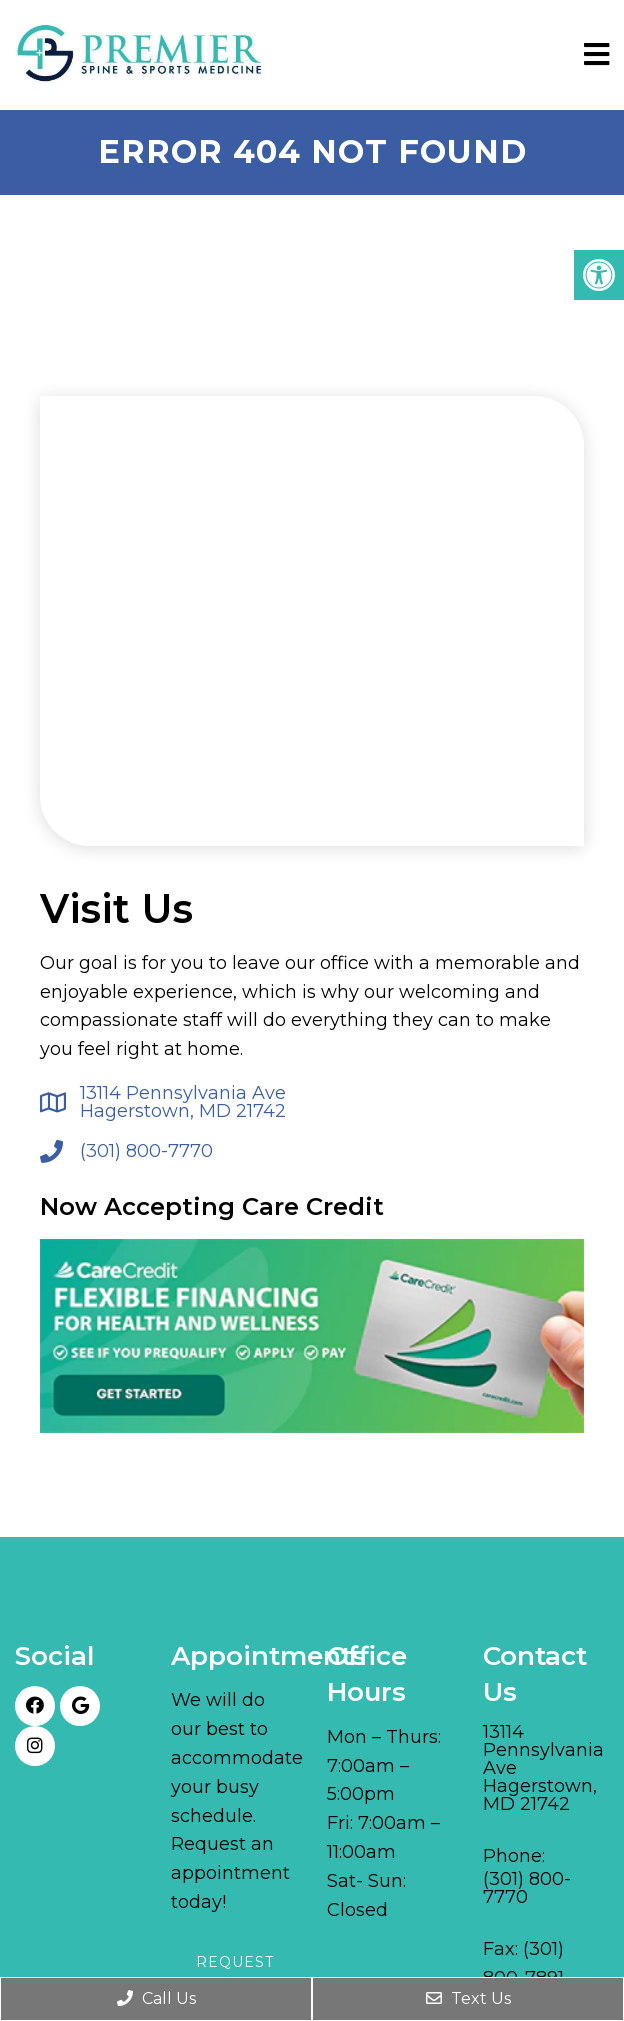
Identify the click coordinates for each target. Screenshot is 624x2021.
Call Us (156, 1998)
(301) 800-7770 (146, 1151)
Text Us (468, 1998)
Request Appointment (258, 1973)
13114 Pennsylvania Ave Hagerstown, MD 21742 (183, 1102)
